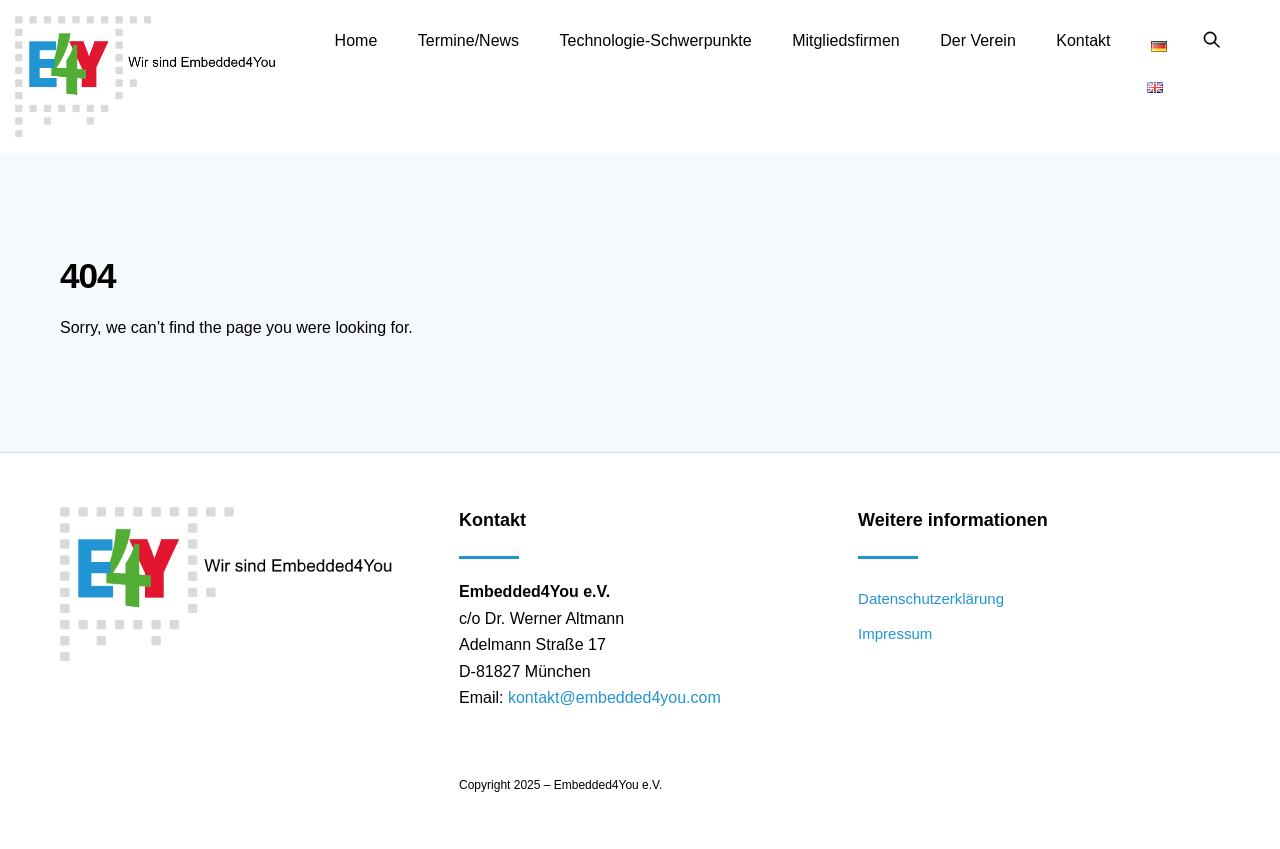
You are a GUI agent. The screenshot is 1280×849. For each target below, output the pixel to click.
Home (356, 40)
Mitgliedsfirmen (846, 40)
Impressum (895, 633)
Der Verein (978, 40)
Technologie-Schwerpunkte (656, 40)
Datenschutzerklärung (931, 598)
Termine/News (468, 40)
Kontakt (1083, 40)
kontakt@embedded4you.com (614, 697)
